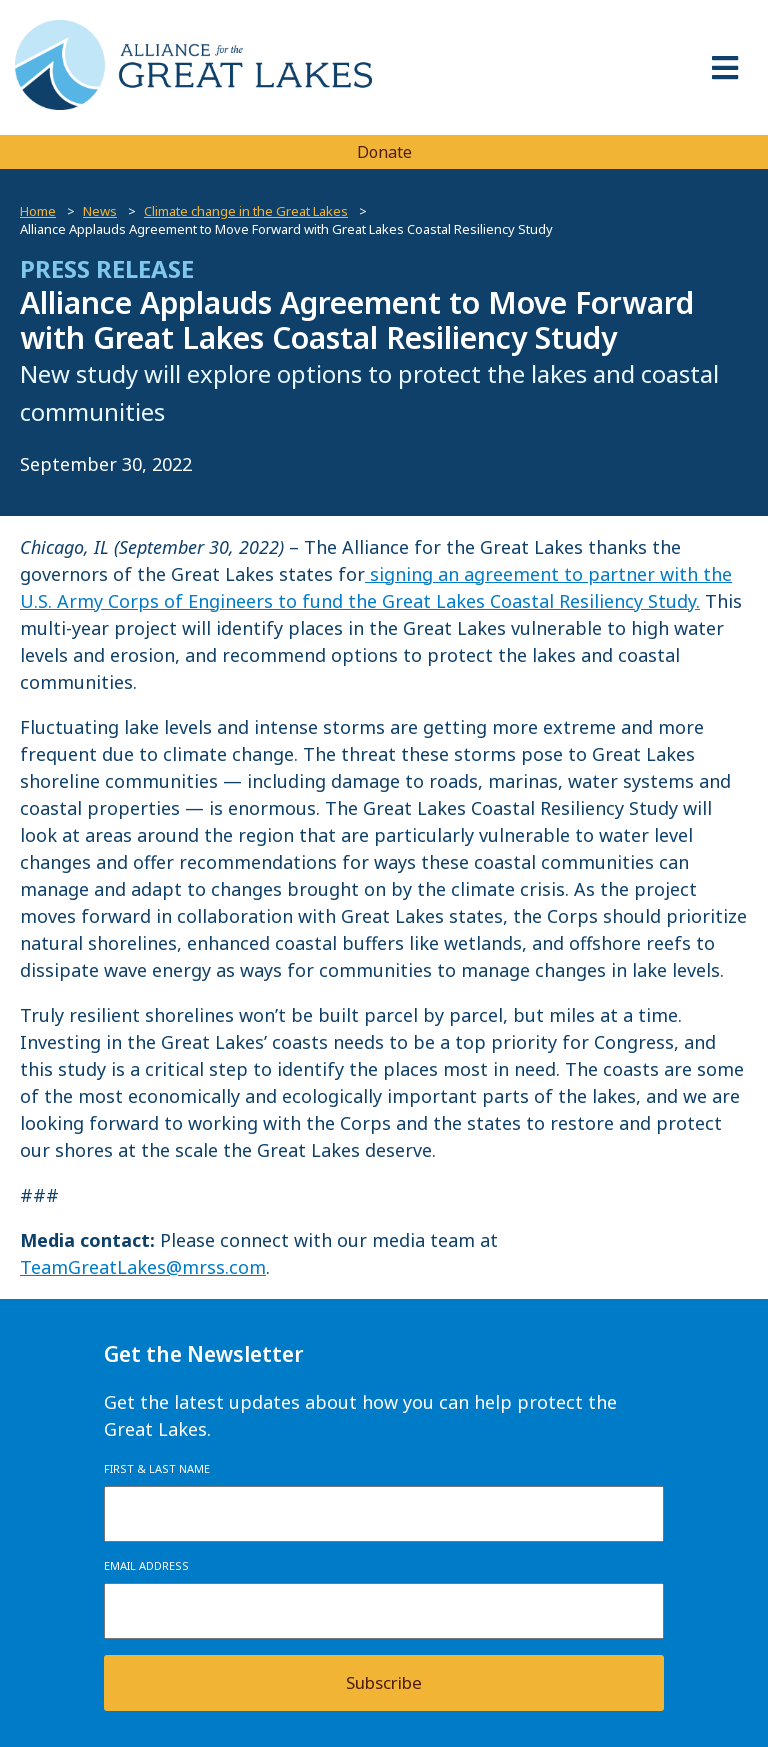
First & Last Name (157, 1468)
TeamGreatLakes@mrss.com (143, 1267)
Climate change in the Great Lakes (246, 211)
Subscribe (384, 1682)
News (100, 211)
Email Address (146, 1565)
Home (38, 211)
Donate (384, 152)
